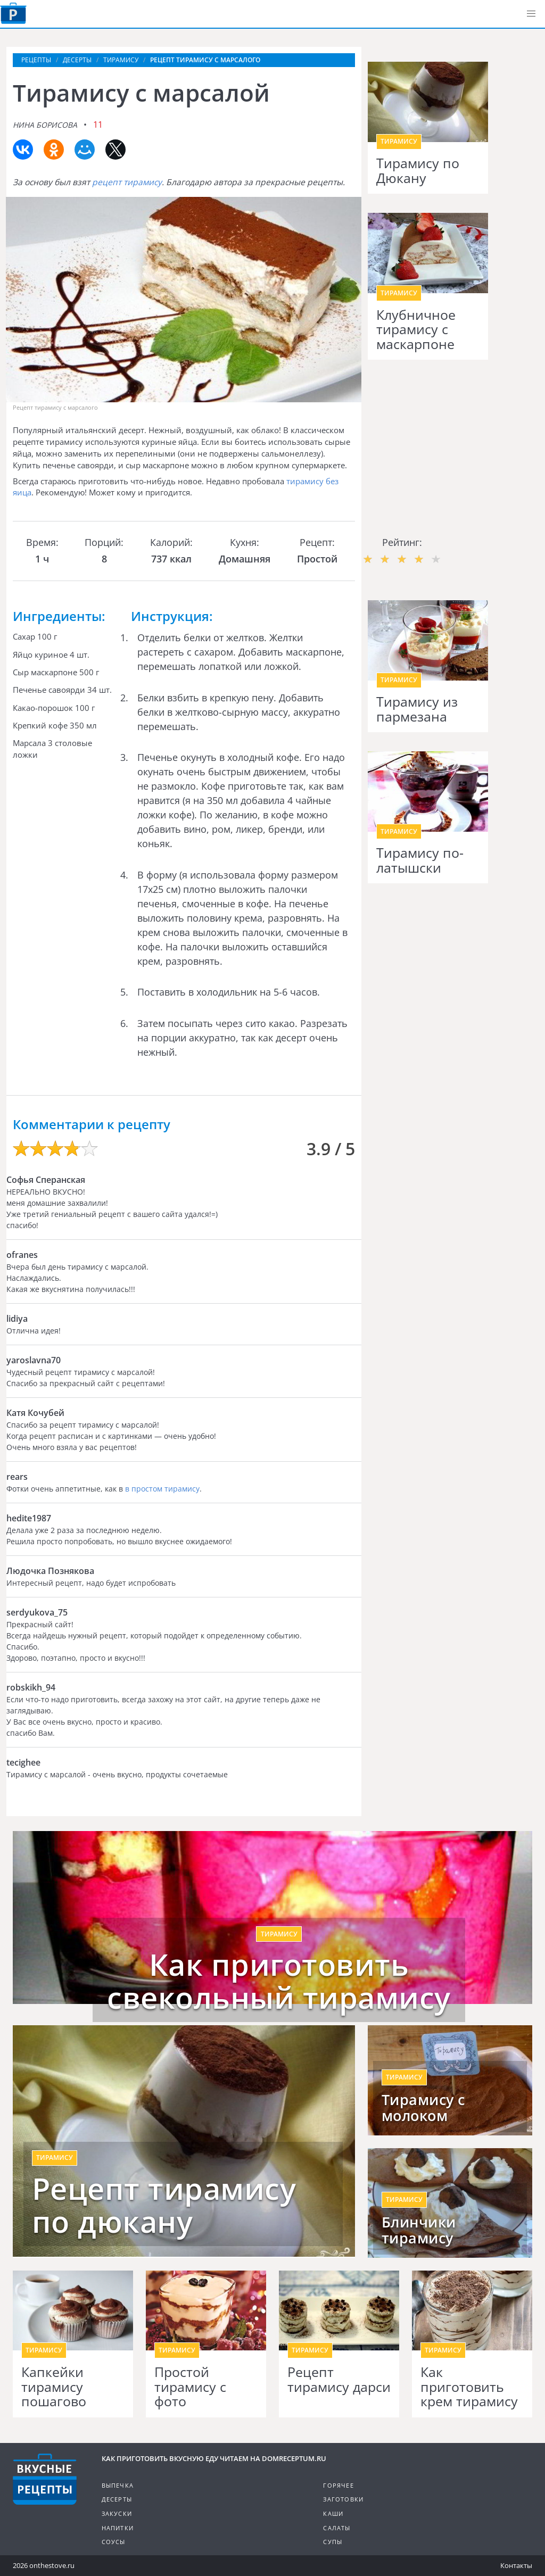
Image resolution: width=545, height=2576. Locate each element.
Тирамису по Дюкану (417, 170)
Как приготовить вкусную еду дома (13, 13)
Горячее (338, 2485)
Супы (332, 2542)
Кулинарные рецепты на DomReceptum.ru (45, 2479)
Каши (333, 2513)
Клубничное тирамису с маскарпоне (416, 330)
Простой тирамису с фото (190, 2387)
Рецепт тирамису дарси (339, 2379)
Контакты (516, 2565)
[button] (531, 14)
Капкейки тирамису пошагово (53, 2387)
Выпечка (118, 2485)
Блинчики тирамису (419, 2230)
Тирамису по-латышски (420, 860)
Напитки (118, 2528)
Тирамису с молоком (423, 2108)
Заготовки (343, 2499)
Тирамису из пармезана (417, 709)
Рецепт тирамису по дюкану (164, 2205)
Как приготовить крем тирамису (469, 2387)
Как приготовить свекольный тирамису (279, 1981)
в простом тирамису (162, 1489)
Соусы (114, 2542)
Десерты (117, 2499)
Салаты (336, 2528)
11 (98, 124)
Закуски (117, 2513)
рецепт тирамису (127, 182)
